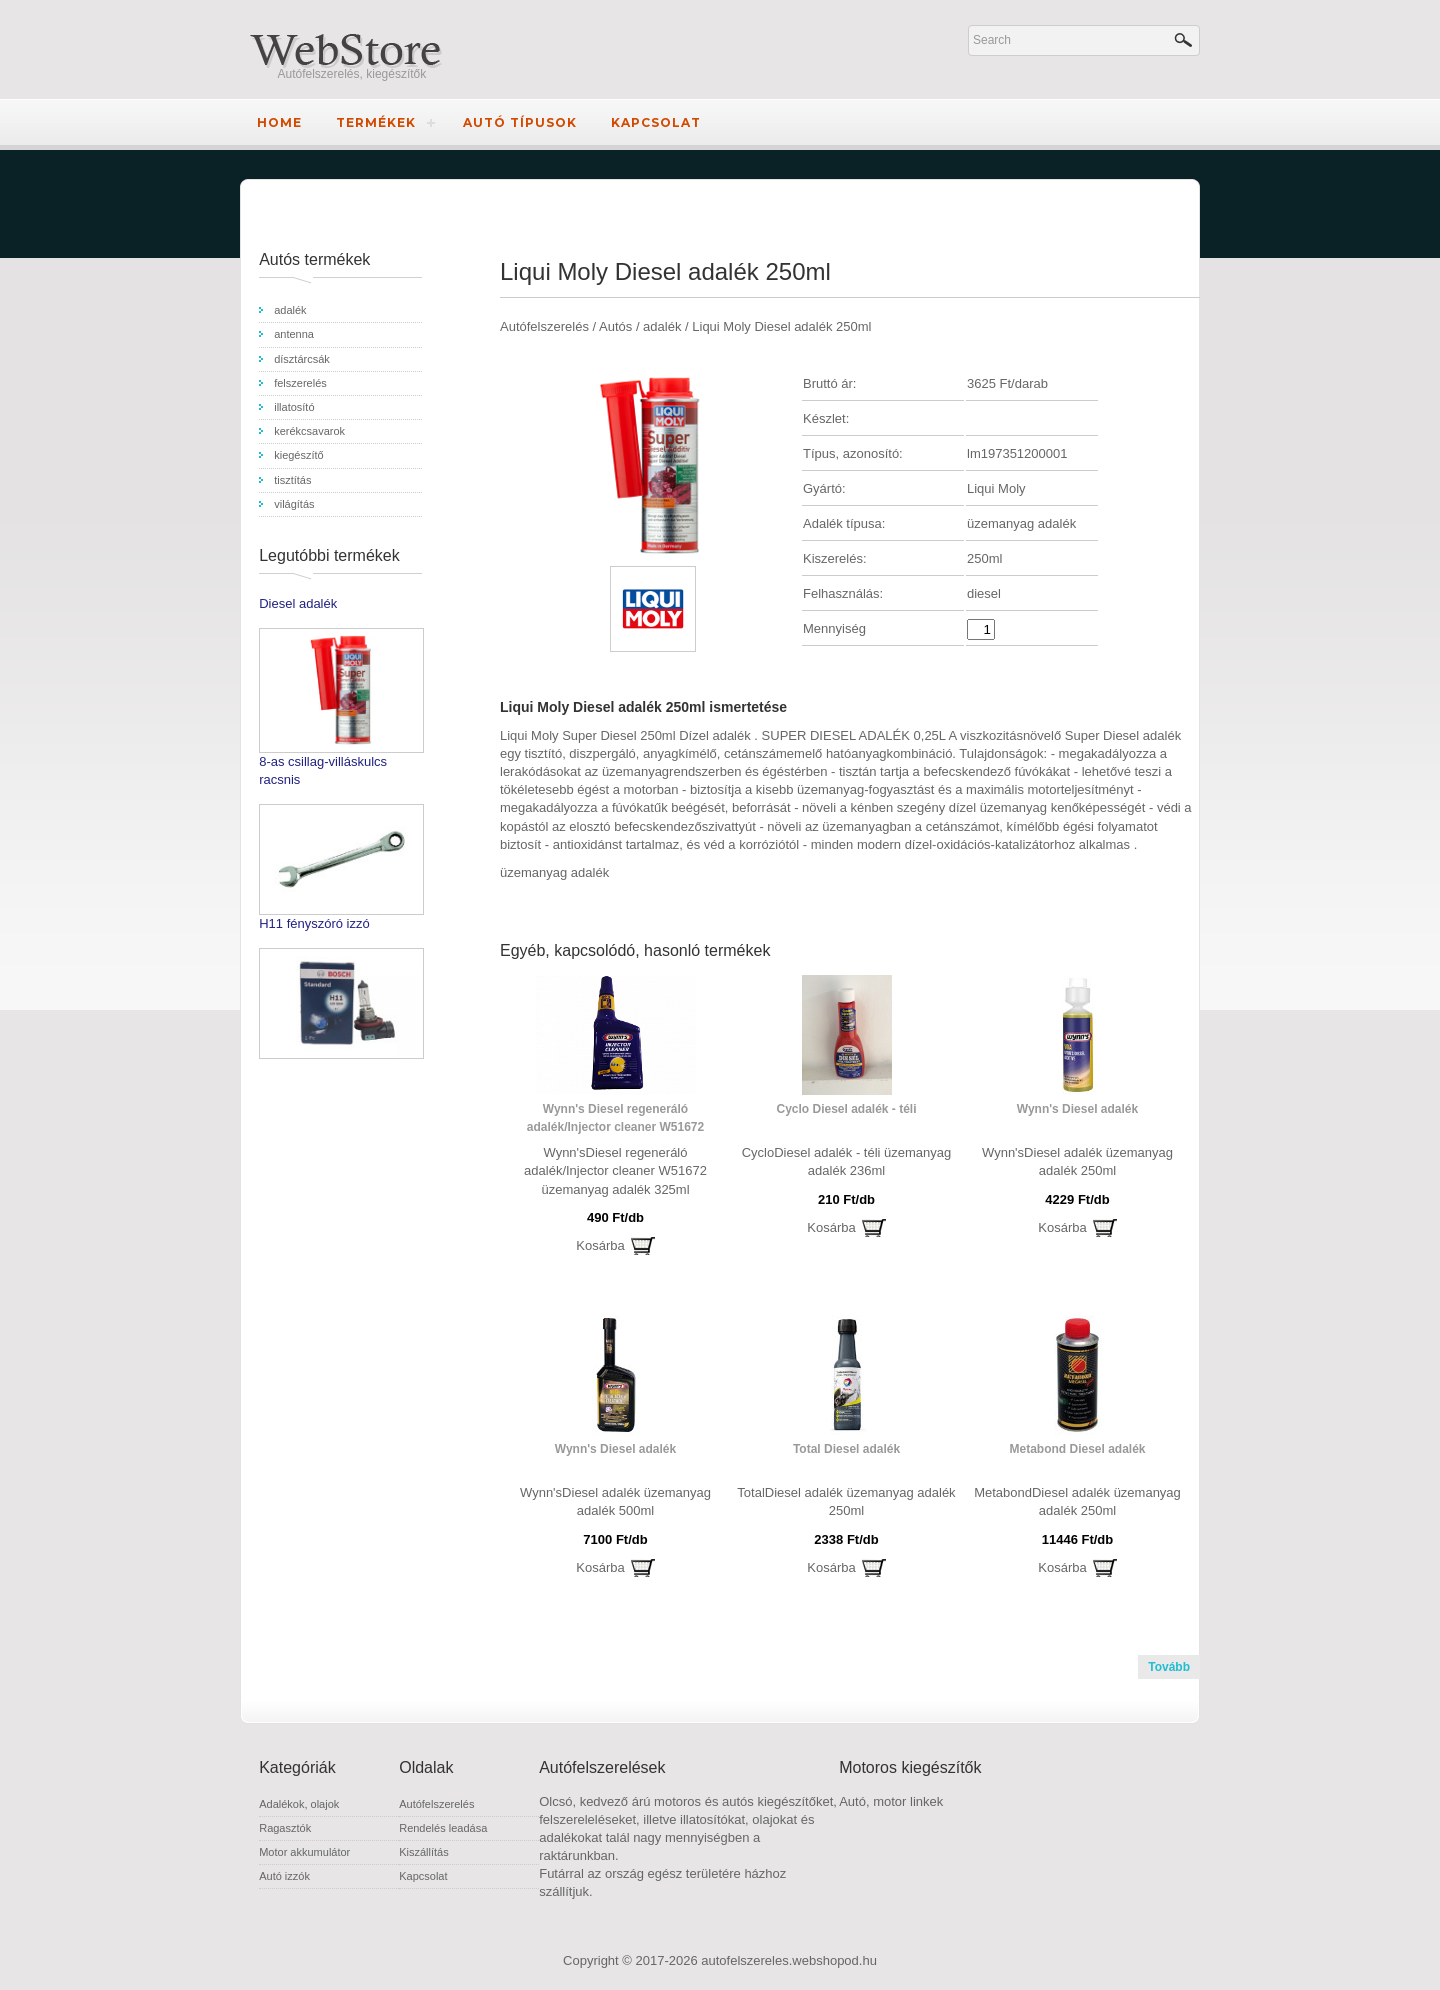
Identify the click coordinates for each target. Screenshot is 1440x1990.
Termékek (376, 122)
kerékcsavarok (309, 431)
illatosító (294, 407)
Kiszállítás (424, 1852)
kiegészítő (299, 455)
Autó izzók (284, 1876)
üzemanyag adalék (554, 872)
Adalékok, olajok (299, 1804)
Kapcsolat (656, 122)
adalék (290, 310)
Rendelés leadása (443, 1828)
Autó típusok (520, 122)
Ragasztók (285, 1828)
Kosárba (600, 1245)
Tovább (1169, 1667)
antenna (294, 334)
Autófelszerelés (436, 1804)
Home (279, 122)
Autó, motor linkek (891, 1801)
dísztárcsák (302, 359)
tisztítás (292, 480)
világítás (294, 504)
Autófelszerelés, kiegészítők (352, 74)
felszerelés (300, 383)
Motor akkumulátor (304, 1852)
